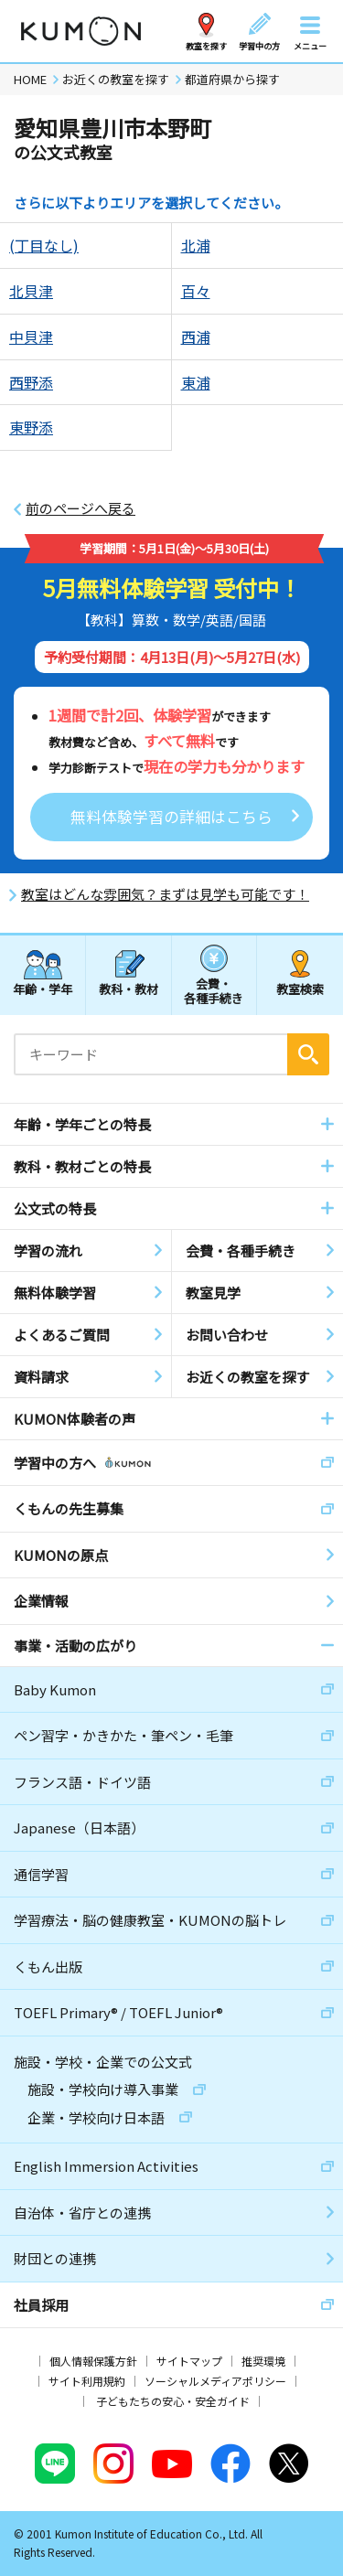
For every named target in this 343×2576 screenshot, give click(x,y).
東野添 (31, 427)
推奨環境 (263, 2360)
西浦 (195, 336)
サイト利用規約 (86, 2381)
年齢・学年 (42, 989)
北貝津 (31, 291)
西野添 (31, 382)
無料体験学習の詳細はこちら (171, 816)
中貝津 (31, 336)
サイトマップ (189, 2360)
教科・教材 (128, 989)
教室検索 (300, 989)
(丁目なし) (44, 245)
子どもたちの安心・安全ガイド (173, 2401)
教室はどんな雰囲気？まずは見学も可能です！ (165, 894)
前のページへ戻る (80, 508)
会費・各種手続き (213, 990)
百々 (195, 291)
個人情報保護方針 (93, 2360)
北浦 (195, 245)
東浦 (195, 382)
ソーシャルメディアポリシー (215, 2381)
